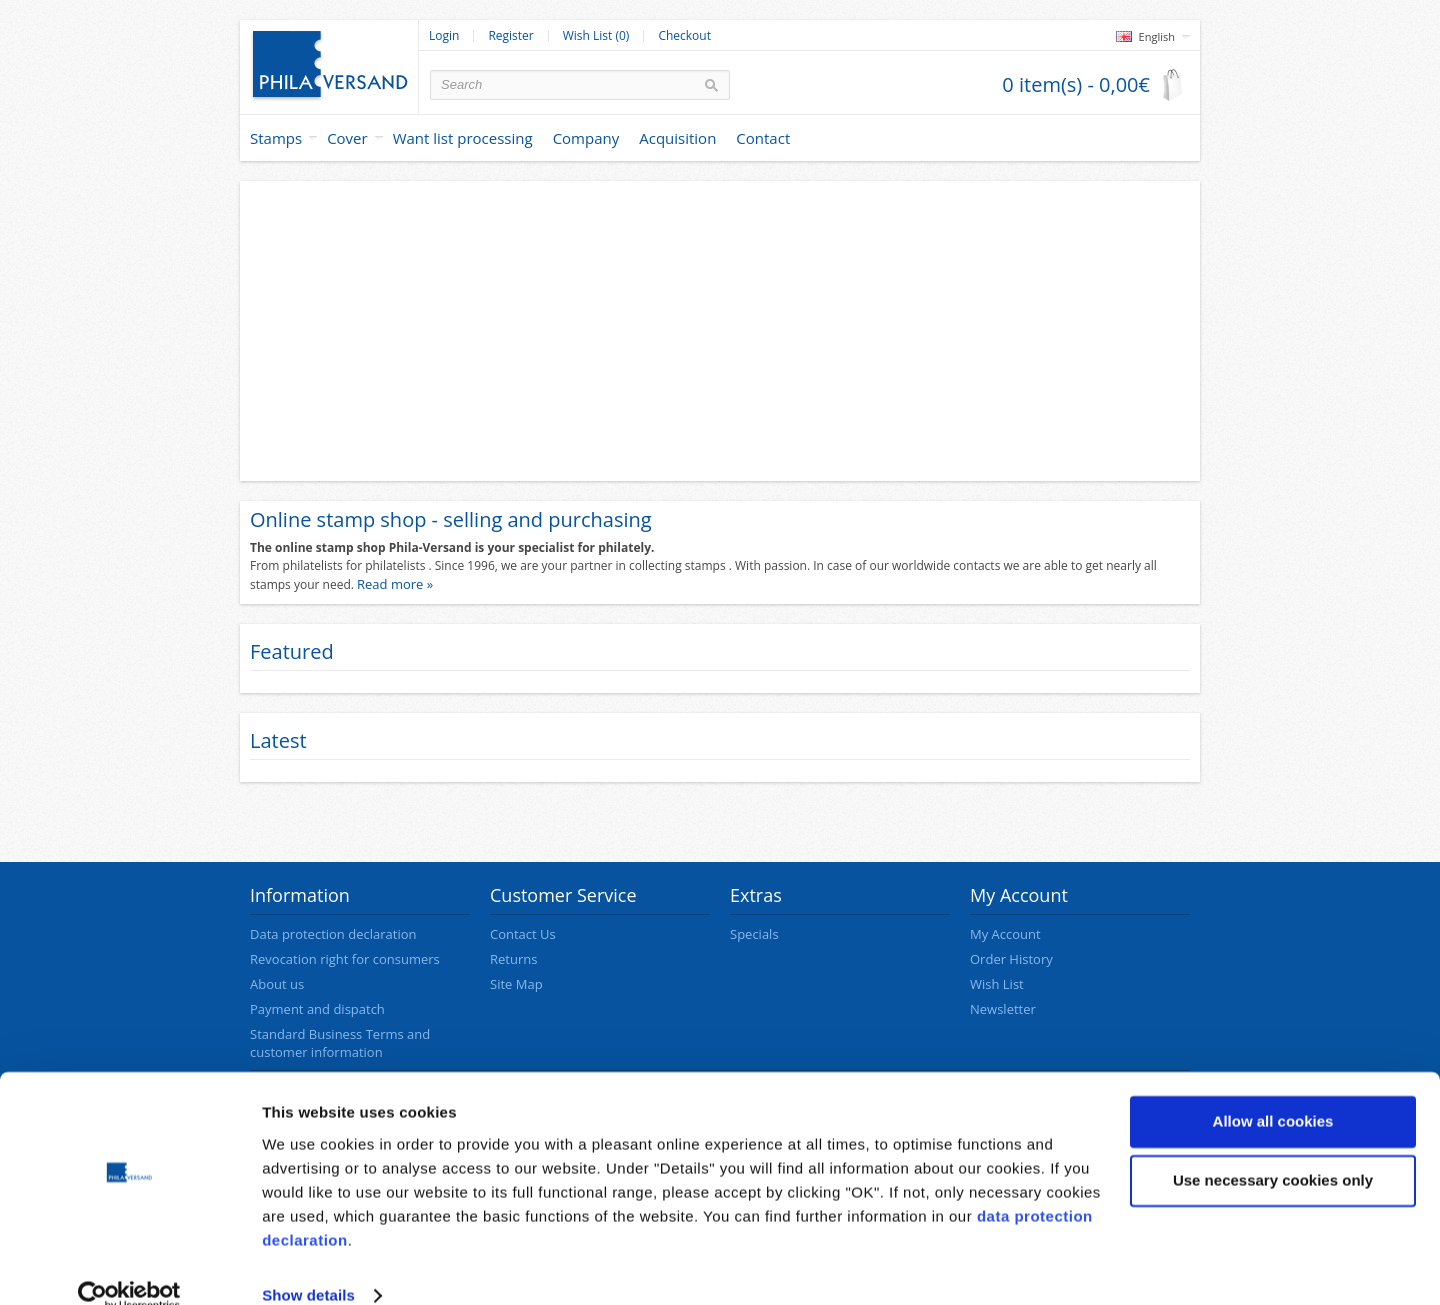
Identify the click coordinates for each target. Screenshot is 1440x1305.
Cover (347, 138)
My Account (1005, 934)
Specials (754, 934)
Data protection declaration (333, 934)
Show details (308, 1265)
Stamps (276, 138)
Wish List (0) (596, 36)
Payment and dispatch (317, 1009)
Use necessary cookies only (1273, 1150)
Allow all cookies (1273, 1091)
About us (277, 984)
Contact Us (523, 934)
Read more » (395, 584)
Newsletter (1003, 1009)
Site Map (516, 984)
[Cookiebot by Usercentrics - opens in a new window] (129, 1266)
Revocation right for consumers (345, 959)
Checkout (684, 36)
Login (444, 36)
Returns (513, 959)
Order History (1011, 959)
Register (510, 36)
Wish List (997, 984)
